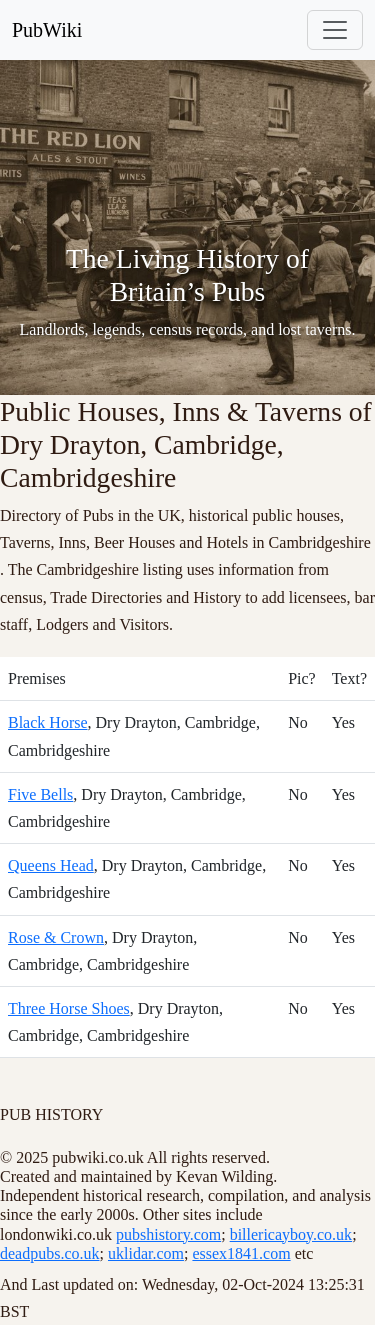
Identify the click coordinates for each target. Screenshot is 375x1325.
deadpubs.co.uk (50, 1253)
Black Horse (48, 722)
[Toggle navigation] (335, 30)
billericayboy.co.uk (291, 1234)
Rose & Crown (56, 937)
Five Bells (40, 794)
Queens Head (51, 865)
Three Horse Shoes (69, 1008)
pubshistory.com (168, 1234)
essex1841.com (241, 1253)
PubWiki (47, 30)
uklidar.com (146, 1253)
